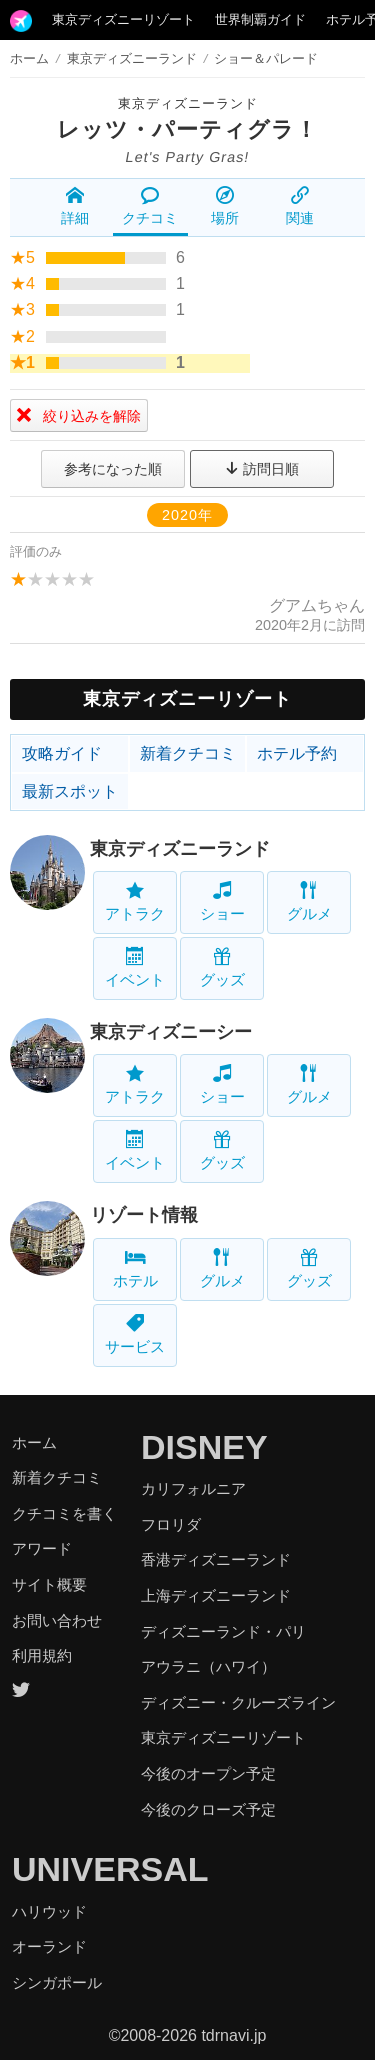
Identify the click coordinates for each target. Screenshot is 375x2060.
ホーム (29, 58)
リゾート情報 (144, 1215)
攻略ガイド (62, 753)
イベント (135, 967)
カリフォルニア (193, 1488)
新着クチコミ (188, 753)
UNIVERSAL (110, 1869)
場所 (225, 206)
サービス (135, 1334)
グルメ (309, 901)
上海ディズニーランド (216, 1595)
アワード (42, 1548)
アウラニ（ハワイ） (208, 1666)
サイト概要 (49, 1584)
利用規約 (42, 1655)
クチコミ (150, 206)
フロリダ (171, 1524)
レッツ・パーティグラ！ (187, 129)
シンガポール (57, 1982)
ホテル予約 (297, 753)
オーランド (49, 1946)
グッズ (222, 967)
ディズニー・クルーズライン (238, 1702)
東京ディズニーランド (188, 103)
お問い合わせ (57, 1620)
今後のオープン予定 (208, 1773)
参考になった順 (113, 469)
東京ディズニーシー (171, 1032)
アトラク (135, 901)
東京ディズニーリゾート (123, 19)
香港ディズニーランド (216, 1559)
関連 (300, 206)
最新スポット (70, 791)
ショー (222, 901)
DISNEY (204, 1447)
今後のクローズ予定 (208, 1809)
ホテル (135, 1268)
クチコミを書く (64, 1513)
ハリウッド (49, 1911)
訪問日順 (262, 469)
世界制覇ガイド (260, 19)
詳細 (75, 206)
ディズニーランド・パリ (223, 1631)
